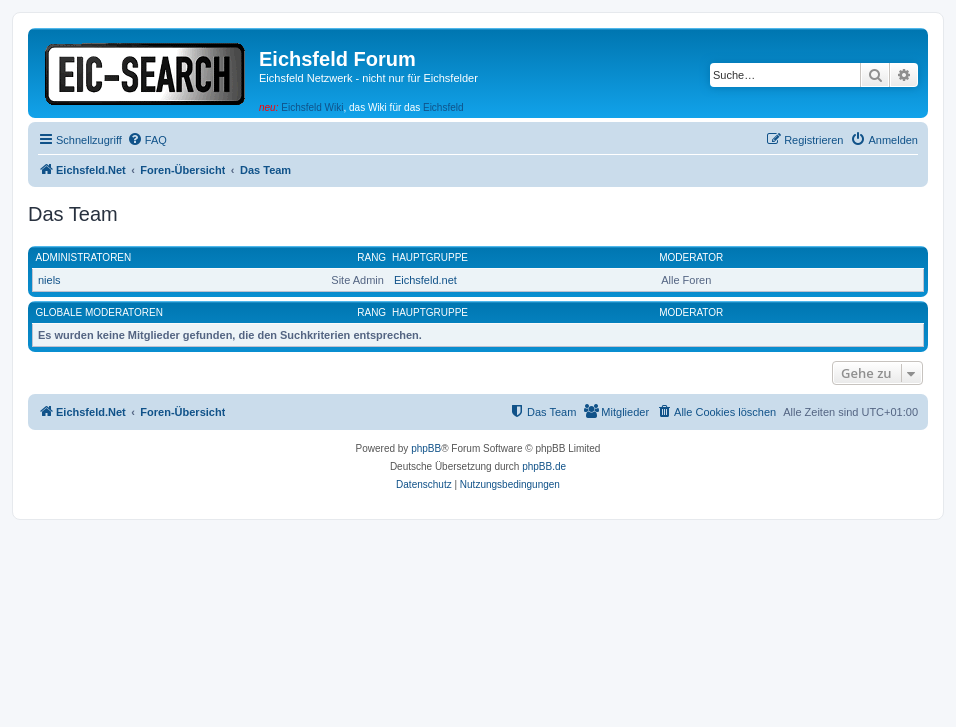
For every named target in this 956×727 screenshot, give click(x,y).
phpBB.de (544, 466)
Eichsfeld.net (425, 280)
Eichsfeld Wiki (312, 107)
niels (49, 280)
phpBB (426, 448)
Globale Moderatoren (99, 312)
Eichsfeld (443, 107)
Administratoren (84, 257)
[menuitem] (147, 140)
